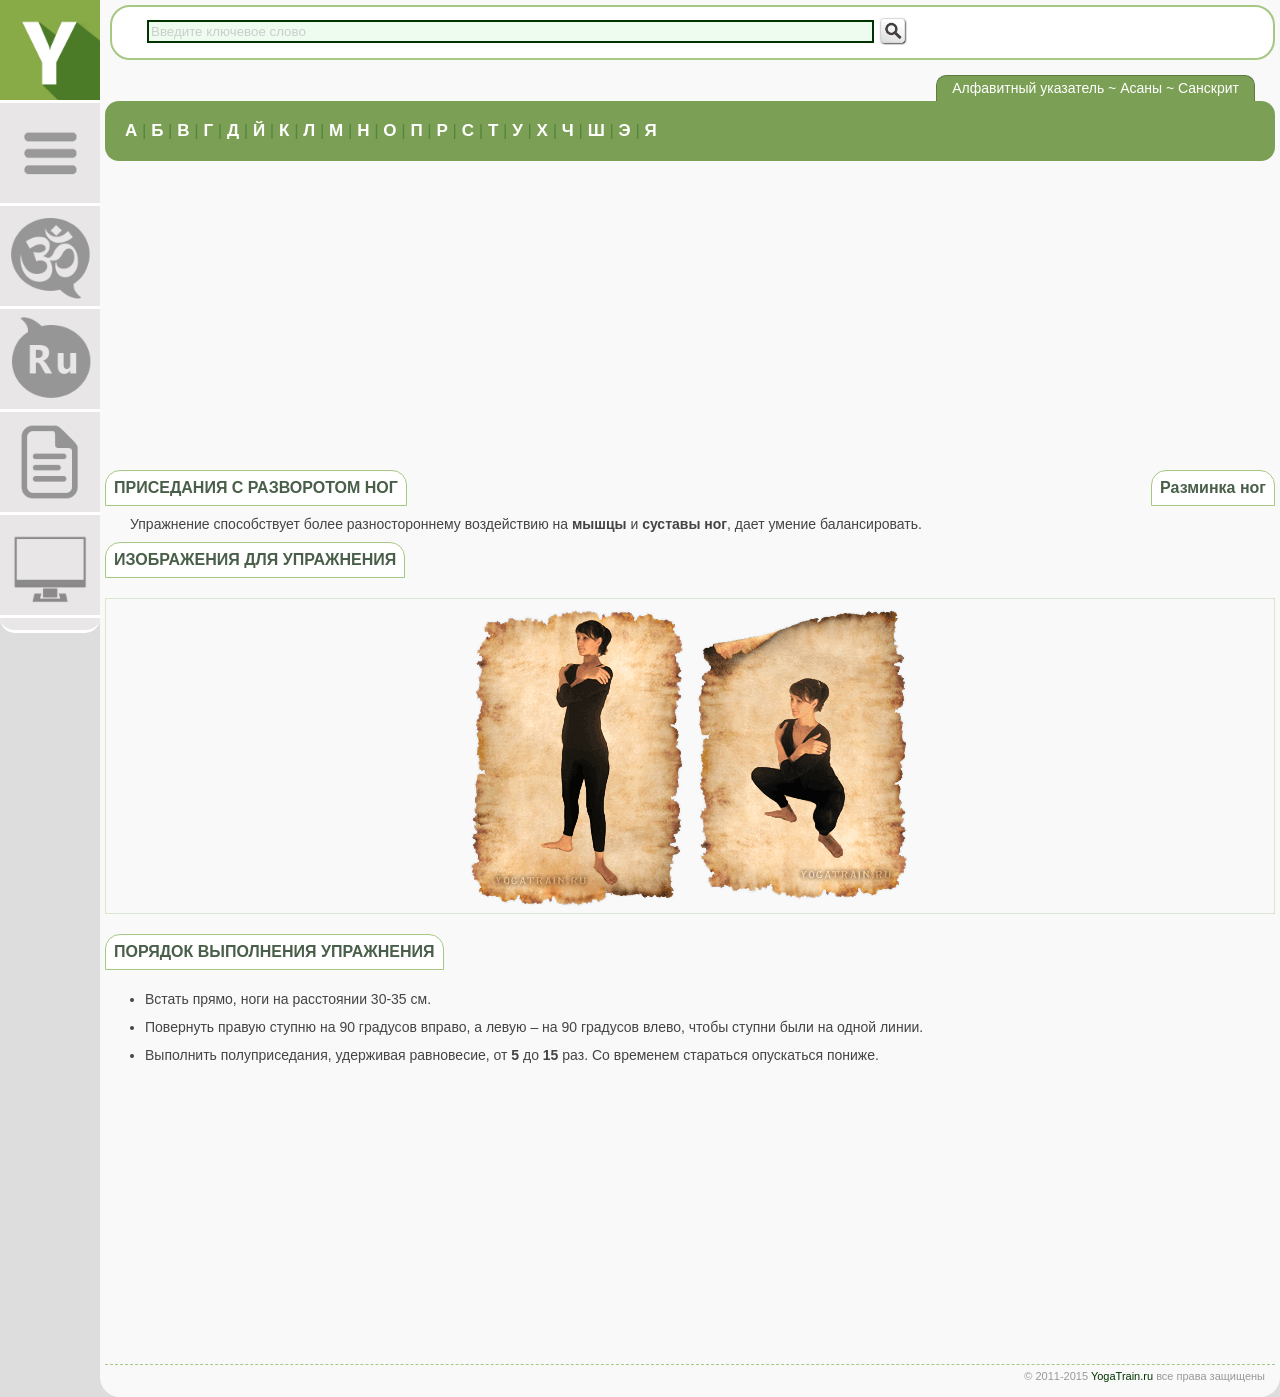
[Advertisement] (690, 313)
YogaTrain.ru (1122, 1376)
